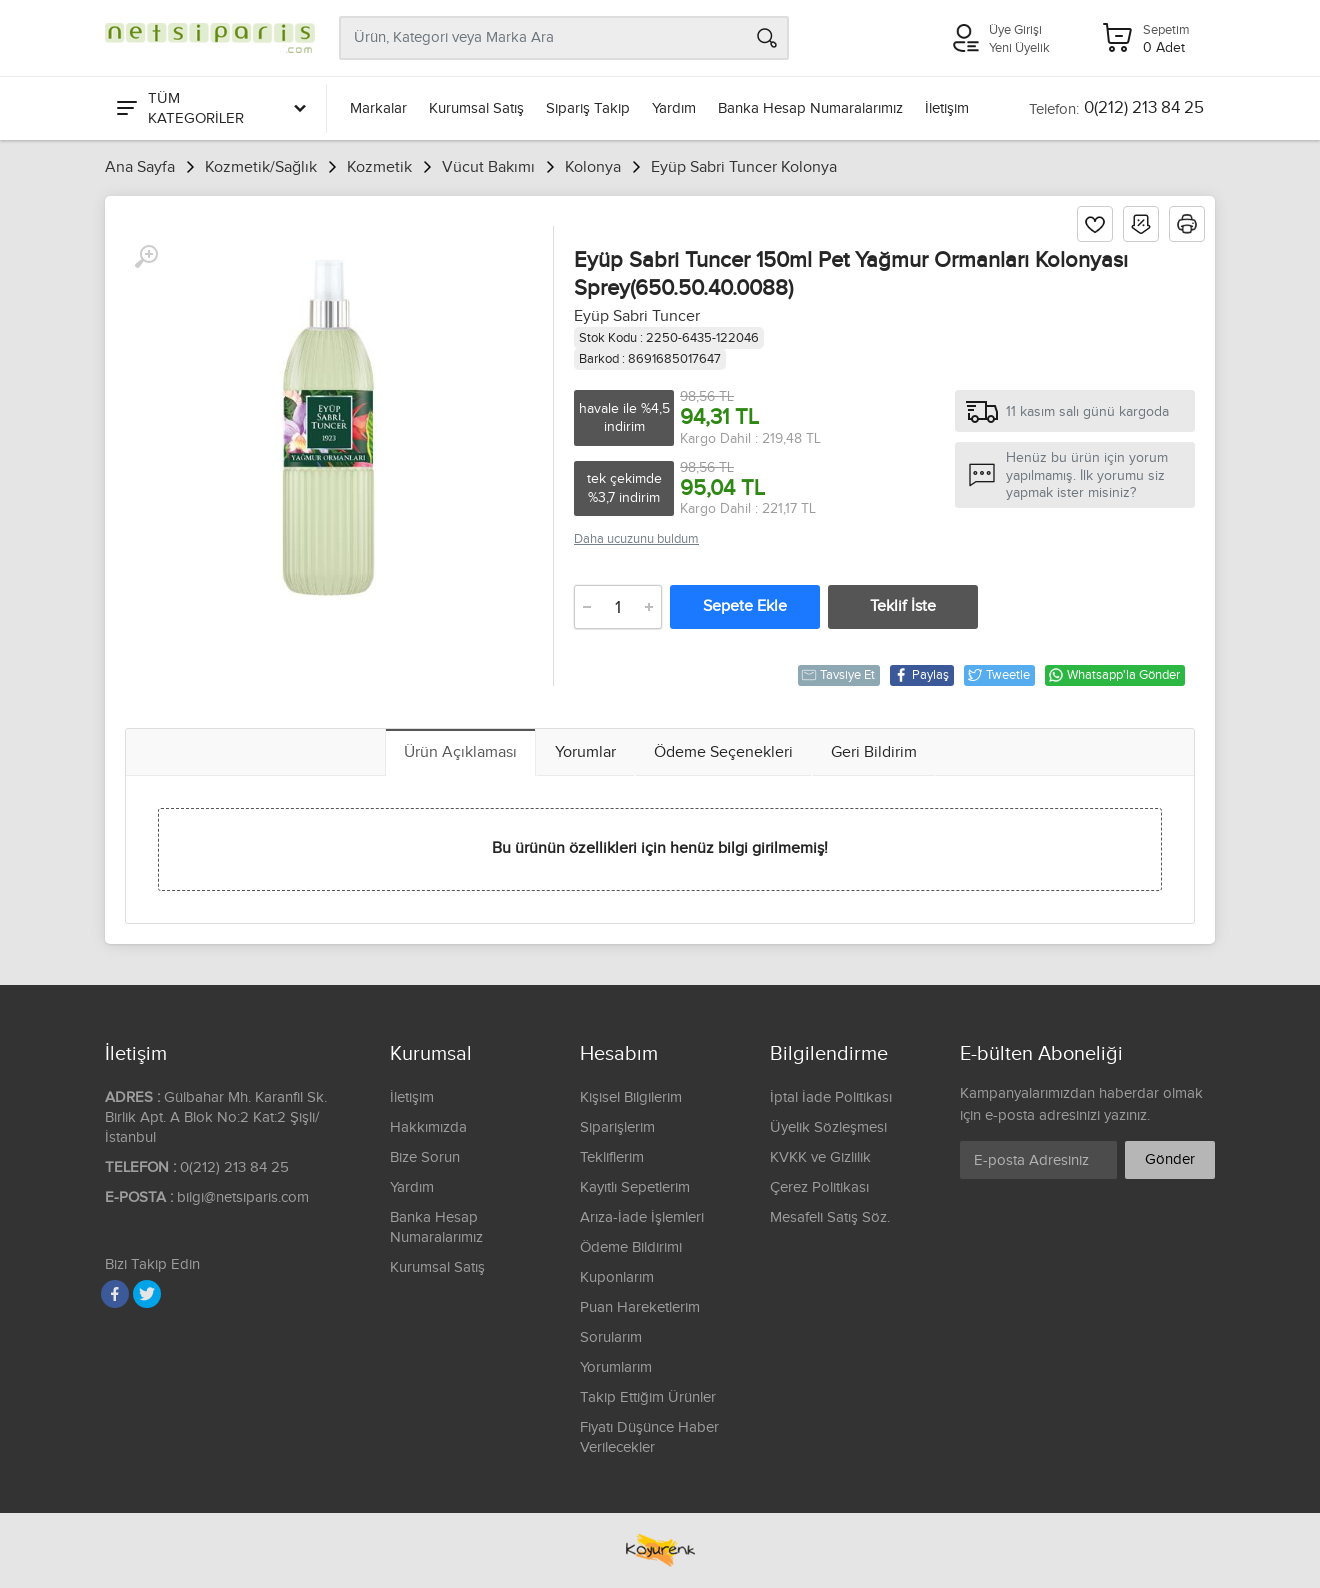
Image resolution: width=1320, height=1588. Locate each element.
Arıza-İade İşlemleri (642, 1217)
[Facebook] (115, 1294)
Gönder (1170, 1159)
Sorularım (611, 1337)
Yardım (674, 108)
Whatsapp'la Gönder (1114, 675)
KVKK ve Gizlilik (820, 1157)
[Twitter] (147, 1294)
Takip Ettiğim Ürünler (648, 1397)
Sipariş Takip (588, 108)
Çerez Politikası (819, 1187)
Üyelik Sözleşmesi (828, 1127)
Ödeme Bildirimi (631, 1247)
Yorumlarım (616, 1367)
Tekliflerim (612, 1157)
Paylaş (921, 675)
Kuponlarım (617, 1277)
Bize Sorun (425, 1157)
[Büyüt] (146, 257)
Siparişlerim (617, 1127)
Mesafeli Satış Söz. (830, 1217)
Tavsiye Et (838, 675)
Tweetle (998, 675)
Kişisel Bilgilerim (631, 1097)
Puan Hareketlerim (640, 1307)
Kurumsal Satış (476, 108)
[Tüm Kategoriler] (210, 108)
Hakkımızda (428, 1127)
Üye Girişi (1015, 30)
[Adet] (618, 607)
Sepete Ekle (745, 606)
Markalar (378, 108)
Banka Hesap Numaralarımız (810, 108)
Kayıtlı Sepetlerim (635, 1187)
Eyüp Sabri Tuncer (637, 316)
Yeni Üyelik (1019, 48)
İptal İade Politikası (831, 1097)
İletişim (947, 108)
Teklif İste (903, 606)
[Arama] (767, 38)
